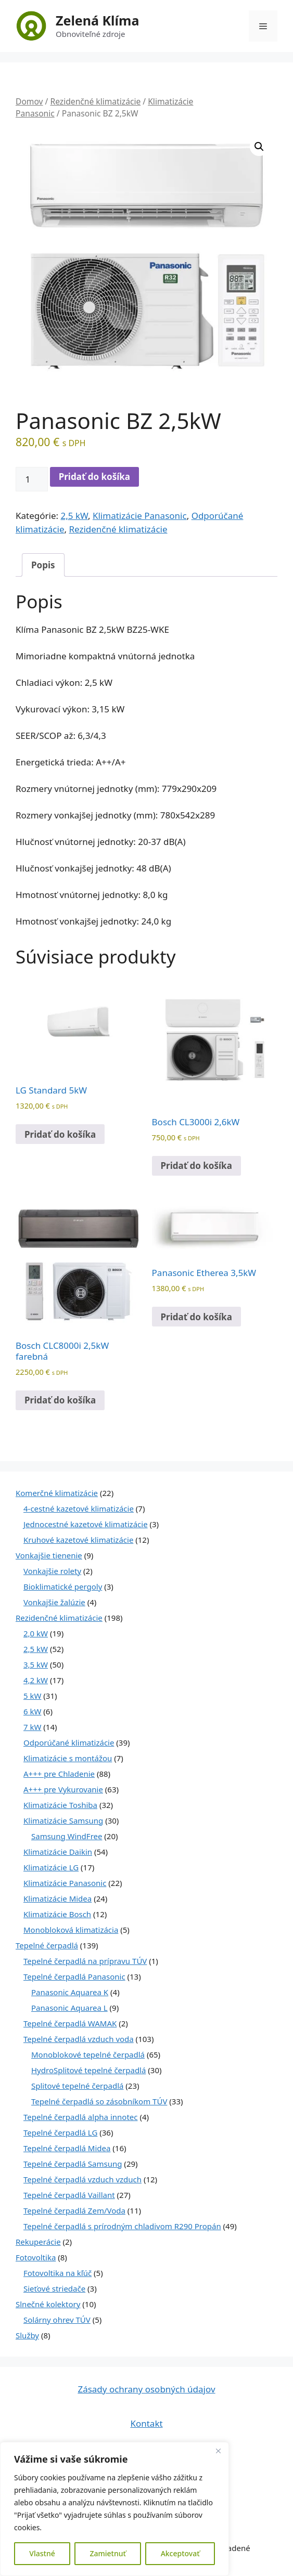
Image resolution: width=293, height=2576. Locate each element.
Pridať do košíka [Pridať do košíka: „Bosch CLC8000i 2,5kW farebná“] (60, 1400)
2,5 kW (74, 516)
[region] (114, 2509)
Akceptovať (180, 2553)
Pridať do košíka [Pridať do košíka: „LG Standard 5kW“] (60, 1134)
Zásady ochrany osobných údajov (146, 2389)
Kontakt (146, 2423)
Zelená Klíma (97, 20)
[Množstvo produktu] (32, 479)
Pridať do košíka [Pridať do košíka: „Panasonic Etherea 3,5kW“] (196, 1317)
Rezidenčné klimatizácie (95, 101)
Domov (29, 101)
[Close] (218, 2450)
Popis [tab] (43, 565)
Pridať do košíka (94, 477)
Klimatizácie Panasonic (140, 516)
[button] (259, 146)
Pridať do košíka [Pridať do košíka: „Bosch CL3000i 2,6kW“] (196, 1166)
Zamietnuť (107, 2553)
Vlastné (42, 2553)
